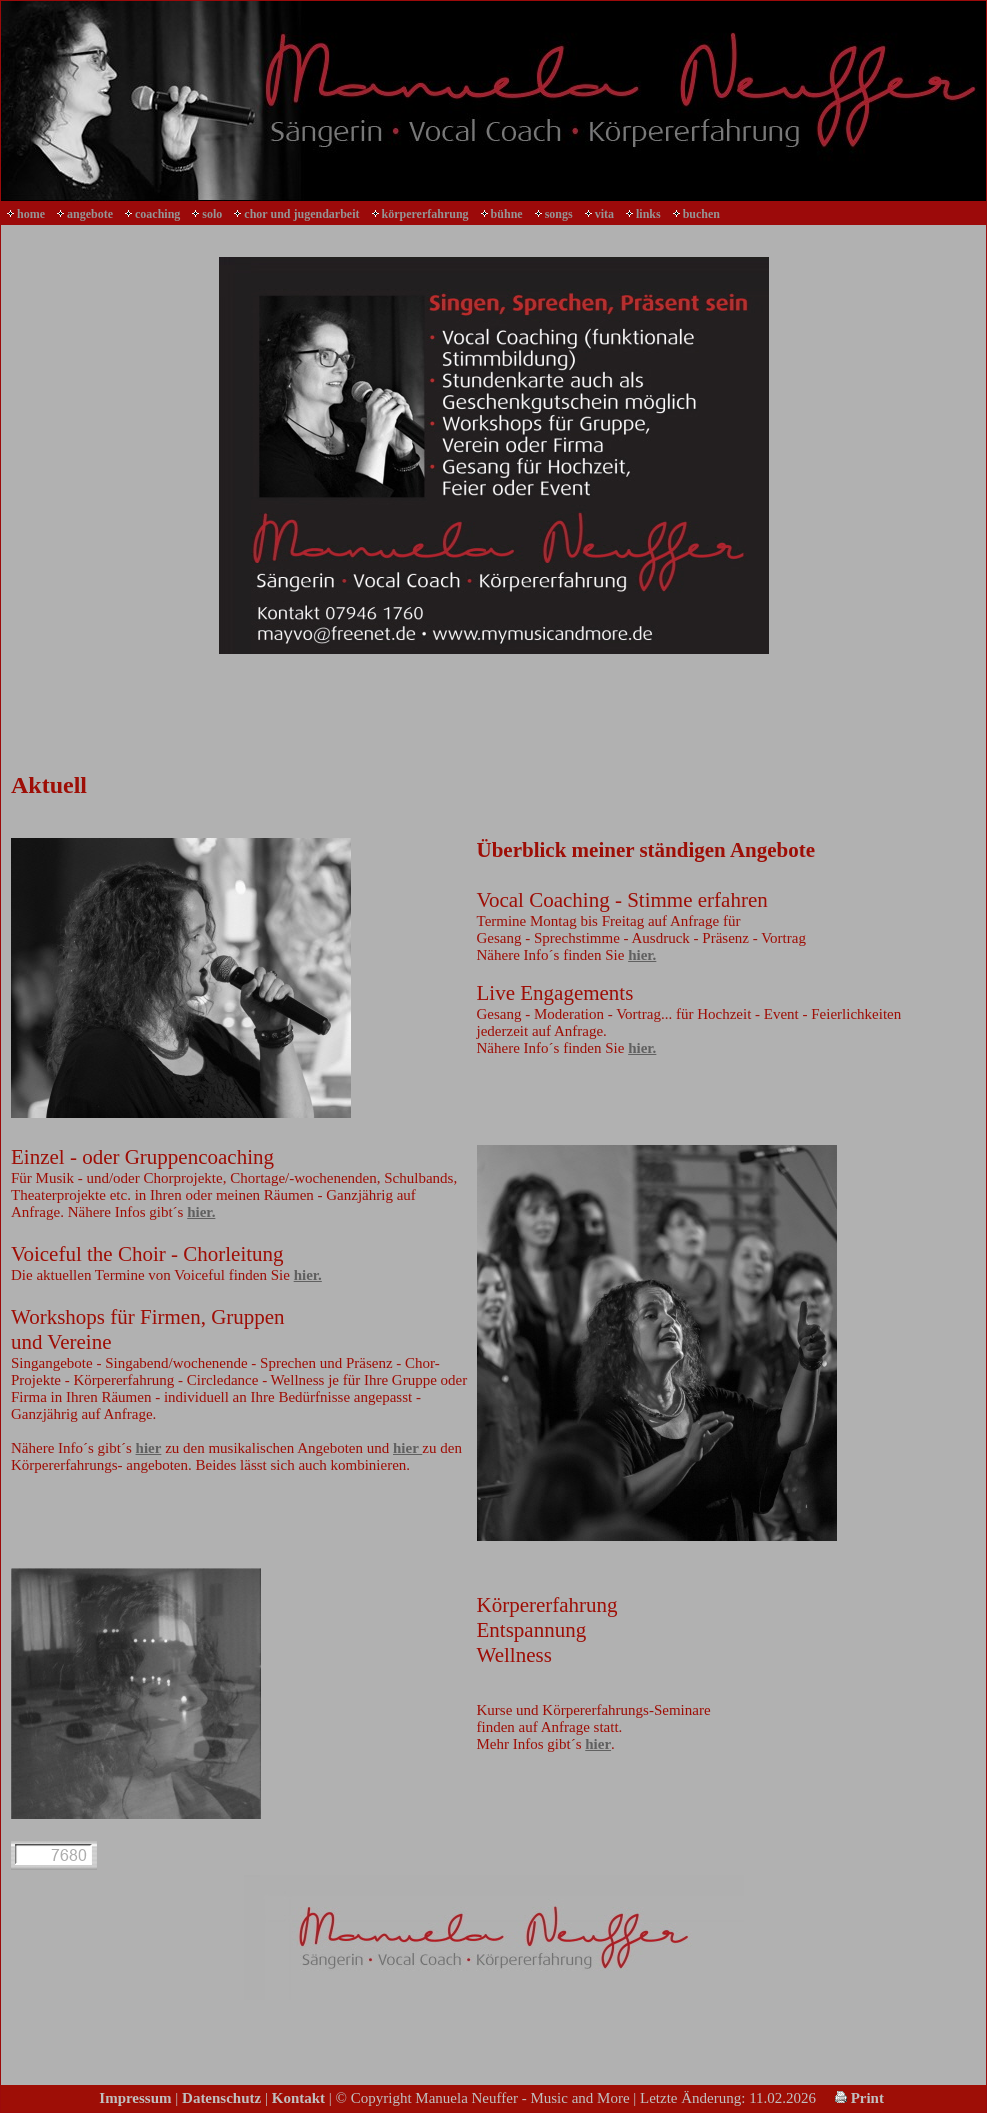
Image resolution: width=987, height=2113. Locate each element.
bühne (507, 214)
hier (149, 1448)
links (648, 214)
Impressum (135, 2098)
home (31, 214)
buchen (701, 214)
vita (604, 214)
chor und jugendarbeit (301, 214)
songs (559, 214)
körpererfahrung (425, 214)
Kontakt (298, 2098)
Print (859, 2098)
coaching (157, 214)
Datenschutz (221, 2098)
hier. (642, 955)
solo (212, 214)
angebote (90, 214)
